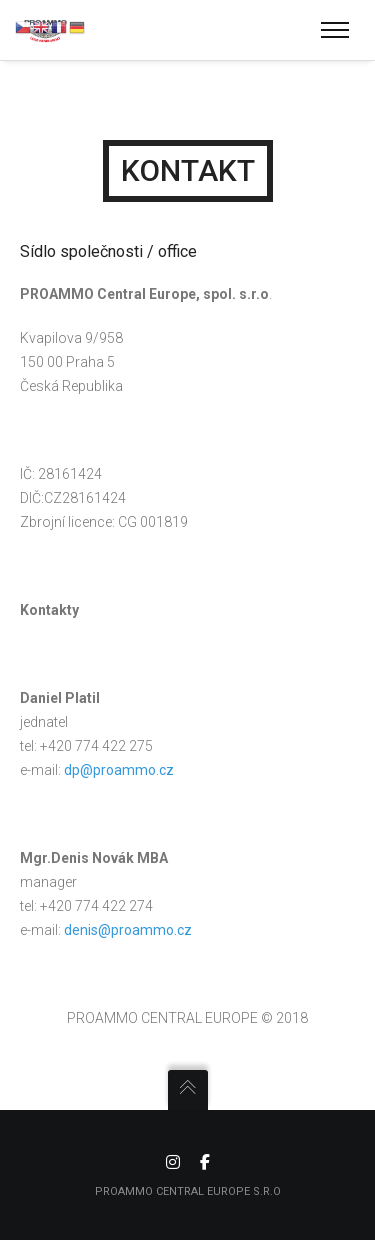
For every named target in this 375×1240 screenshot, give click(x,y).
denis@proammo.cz (128, 930)
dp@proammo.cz (119, 770)
